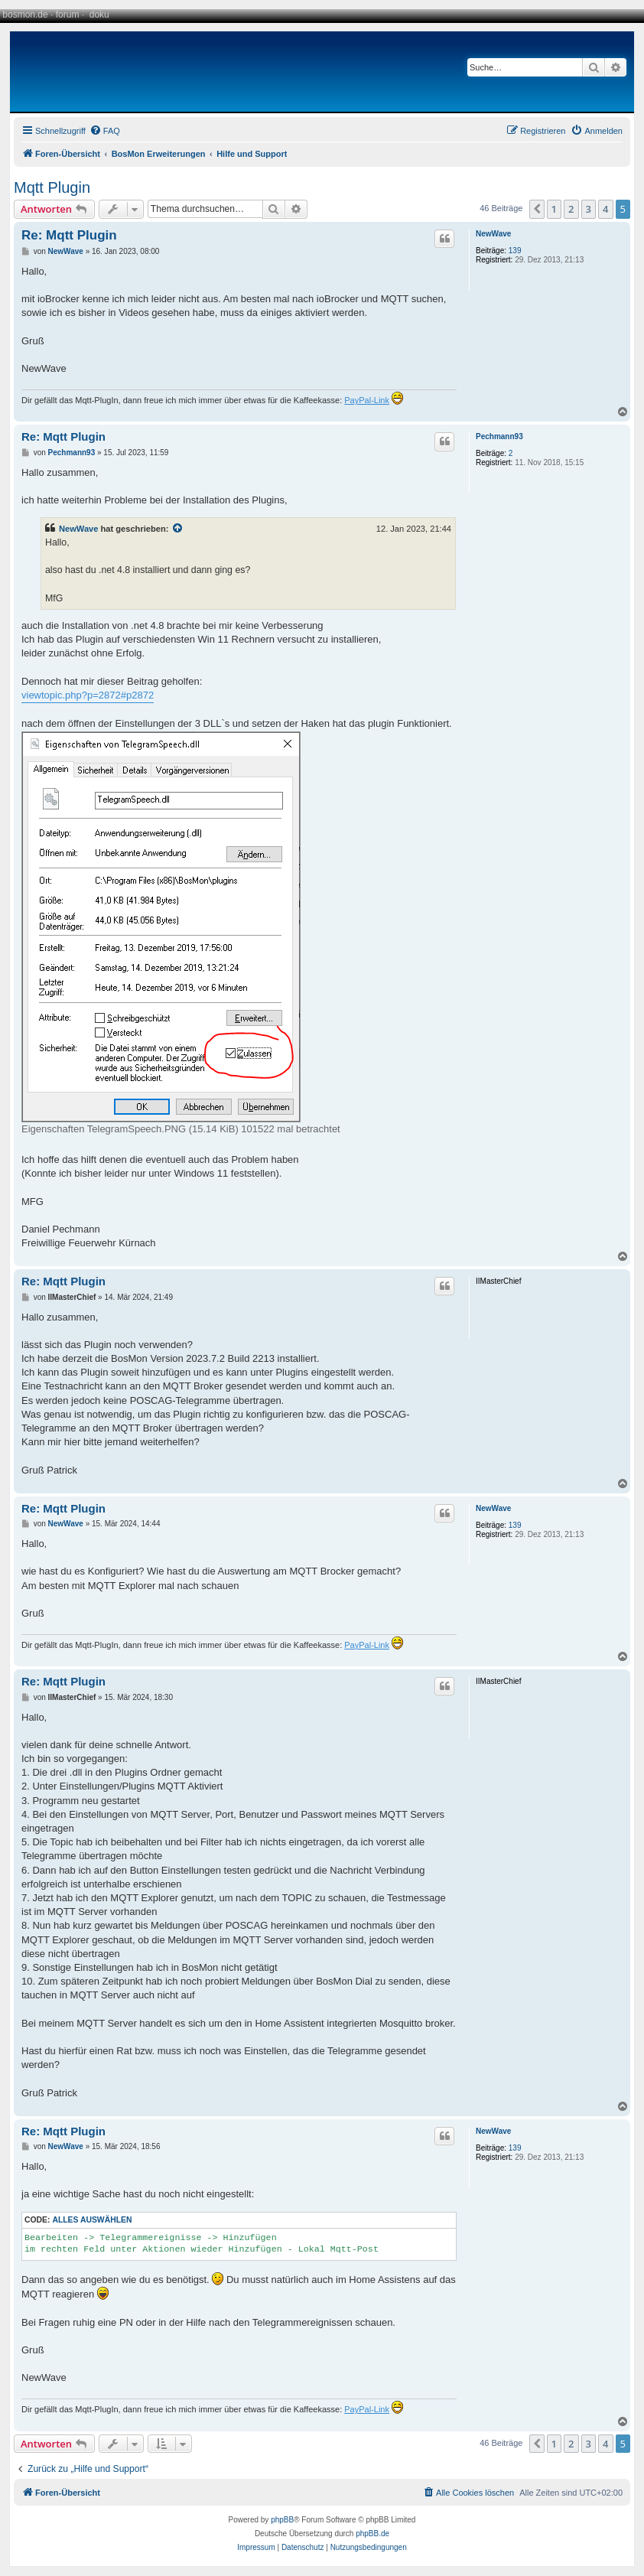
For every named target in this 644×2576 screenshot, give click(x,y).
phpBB (282, 2520)
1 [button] (554, 209)
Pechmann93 (499, 436)
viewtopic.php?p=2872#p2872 (87, 695)
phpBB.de (372, 2533)
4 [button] (605, 209)
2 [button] (571, 209)
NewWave (493, 234)
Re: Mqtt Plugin (69, 235)
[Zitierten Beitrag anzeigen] (178, 529)
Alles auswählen (92, 2220)
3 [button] (588, 209)
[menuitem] (104, 131)
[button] (537, 209)
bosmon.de (24, 14)
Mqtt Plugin (52, 187)
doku (99, 14)
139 (515, 250)
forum (68, 14)
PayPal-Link (366, 400)
